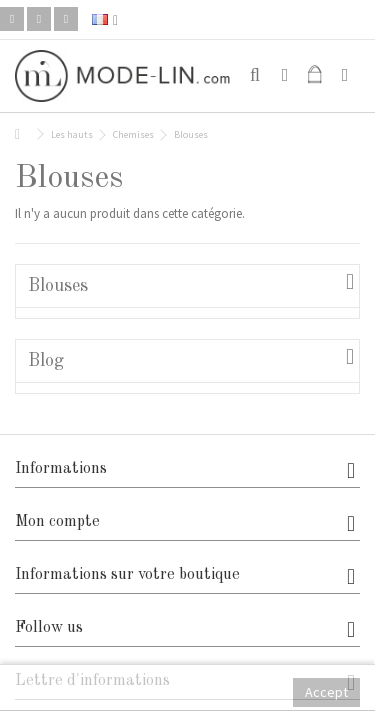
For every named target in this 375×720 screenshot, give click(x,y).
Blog (46, 361)
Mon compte (57, 522)
